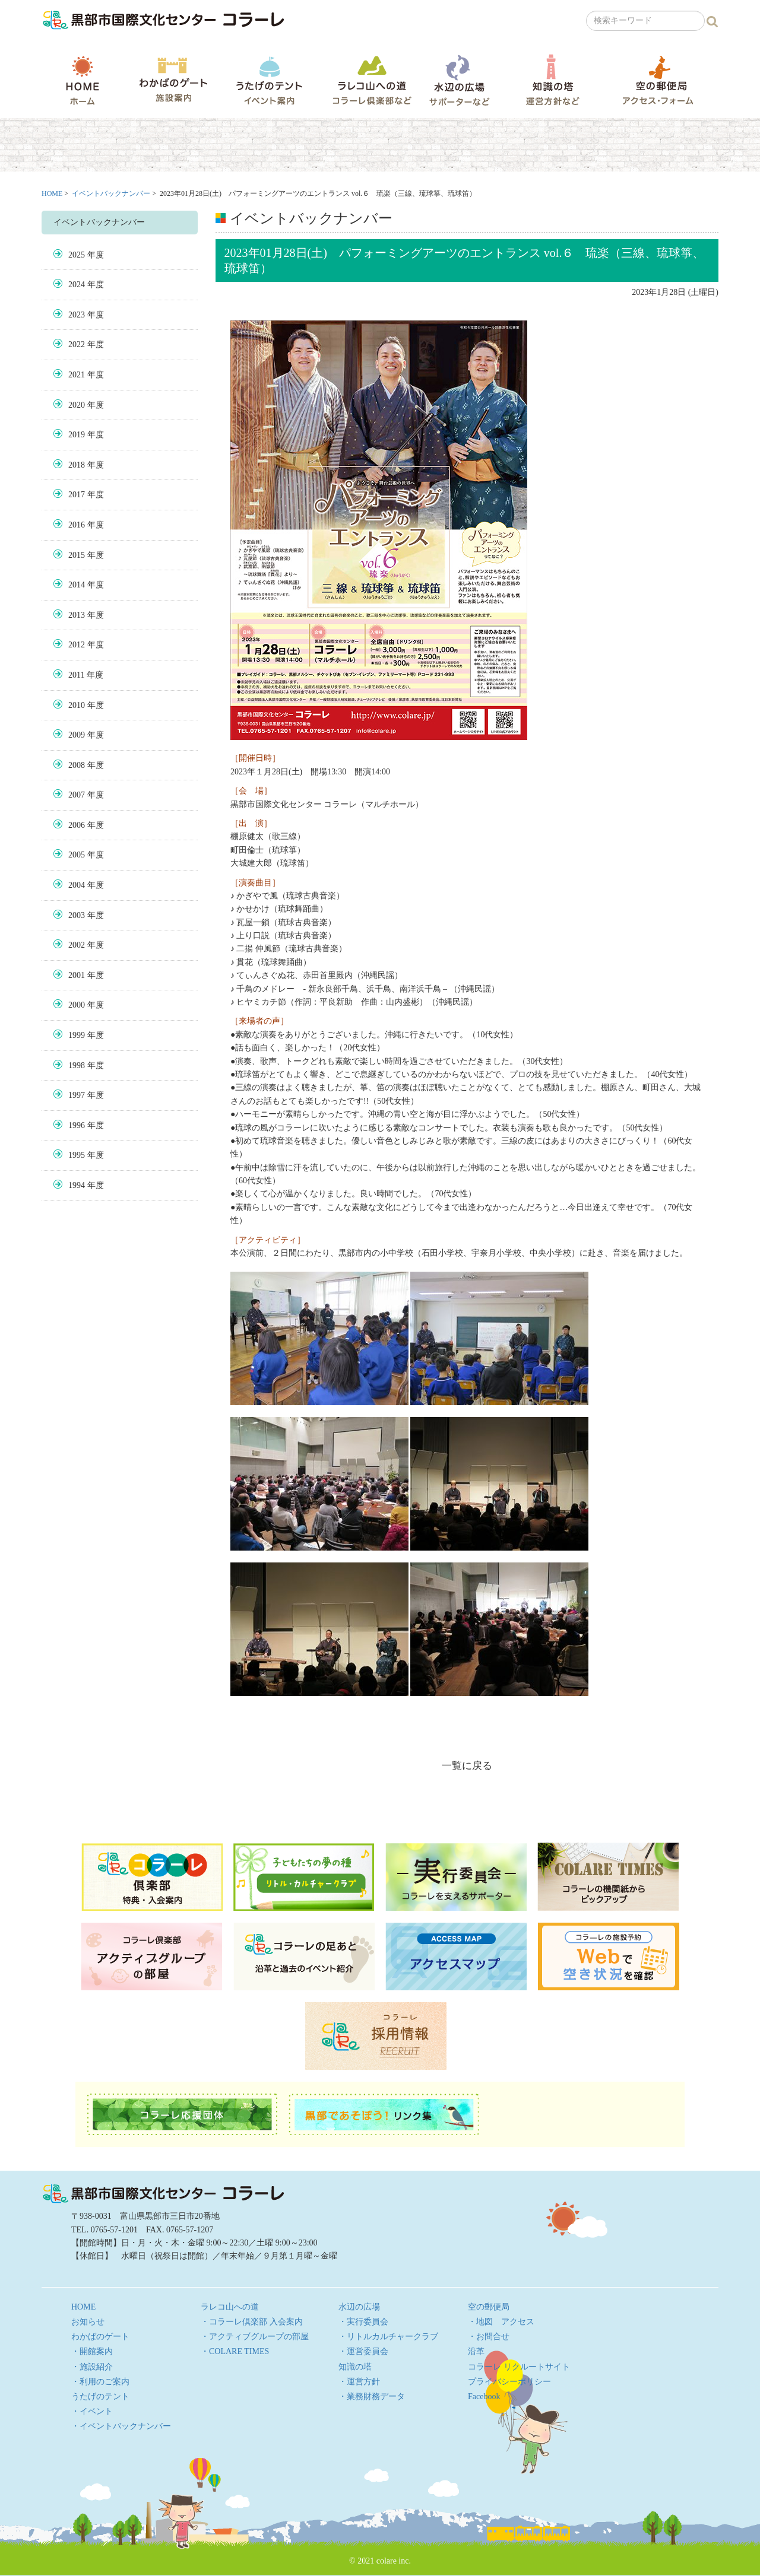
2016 (76, 524)
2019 (76, 434)
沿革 (476, 2351)
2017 (76, 494)
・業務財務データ (371, 2396)
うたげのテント (269, 80)
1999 (76, 1035)
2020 (76, 405)
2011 (76, 675)
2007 (76, 794)
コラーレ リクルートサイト (519, 2366)
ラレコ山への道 (372, 80)
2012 (76, 644)
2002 (76, 945)
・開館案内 (92, 2351)
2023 (76, 314)
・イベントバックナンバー (121, 2426)
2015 (76, 555)
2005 (76, 854)
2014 (76, 584)
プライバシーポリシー (509, 2381)
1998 (76, 1065)
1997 (76, 1095)
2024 (76, 284)
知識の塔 (552, 79)
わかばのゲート (173, 80)
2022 (76, 344)
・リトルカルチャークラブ (388, 2336)
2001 (76, 975)
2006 (76, 825)
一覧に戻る (467, 1765)
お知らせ (87, 2321)
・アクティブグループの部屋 (255, 2336)
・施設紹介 (92, 2366)
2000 (76, 1004)
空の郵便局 (658, 80)
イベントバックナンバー (111, 193)
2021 (76, 374)
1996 (76, 1125)
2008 (76, 765)
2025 (76, 254)
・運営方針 (359, 2381)
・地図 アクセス (501, 2321)
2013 (76, 615)
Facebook (484, 2396)
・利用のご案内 (100, 2381)
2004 (76, 885)
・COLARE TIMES (235, 2351)
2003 (76, 915)
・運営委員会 (363, 2351)
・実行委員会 (363, 2321)
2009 (76, 734)
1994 (76, 1185)
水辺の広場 (459, 79)
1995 (76, 1155)
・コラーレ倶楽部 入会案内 (252, 2321)
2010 (76, 705)
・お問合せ (488, 2336)
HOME (82, 80)
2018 (76, 464)
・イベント (92, 2411)
